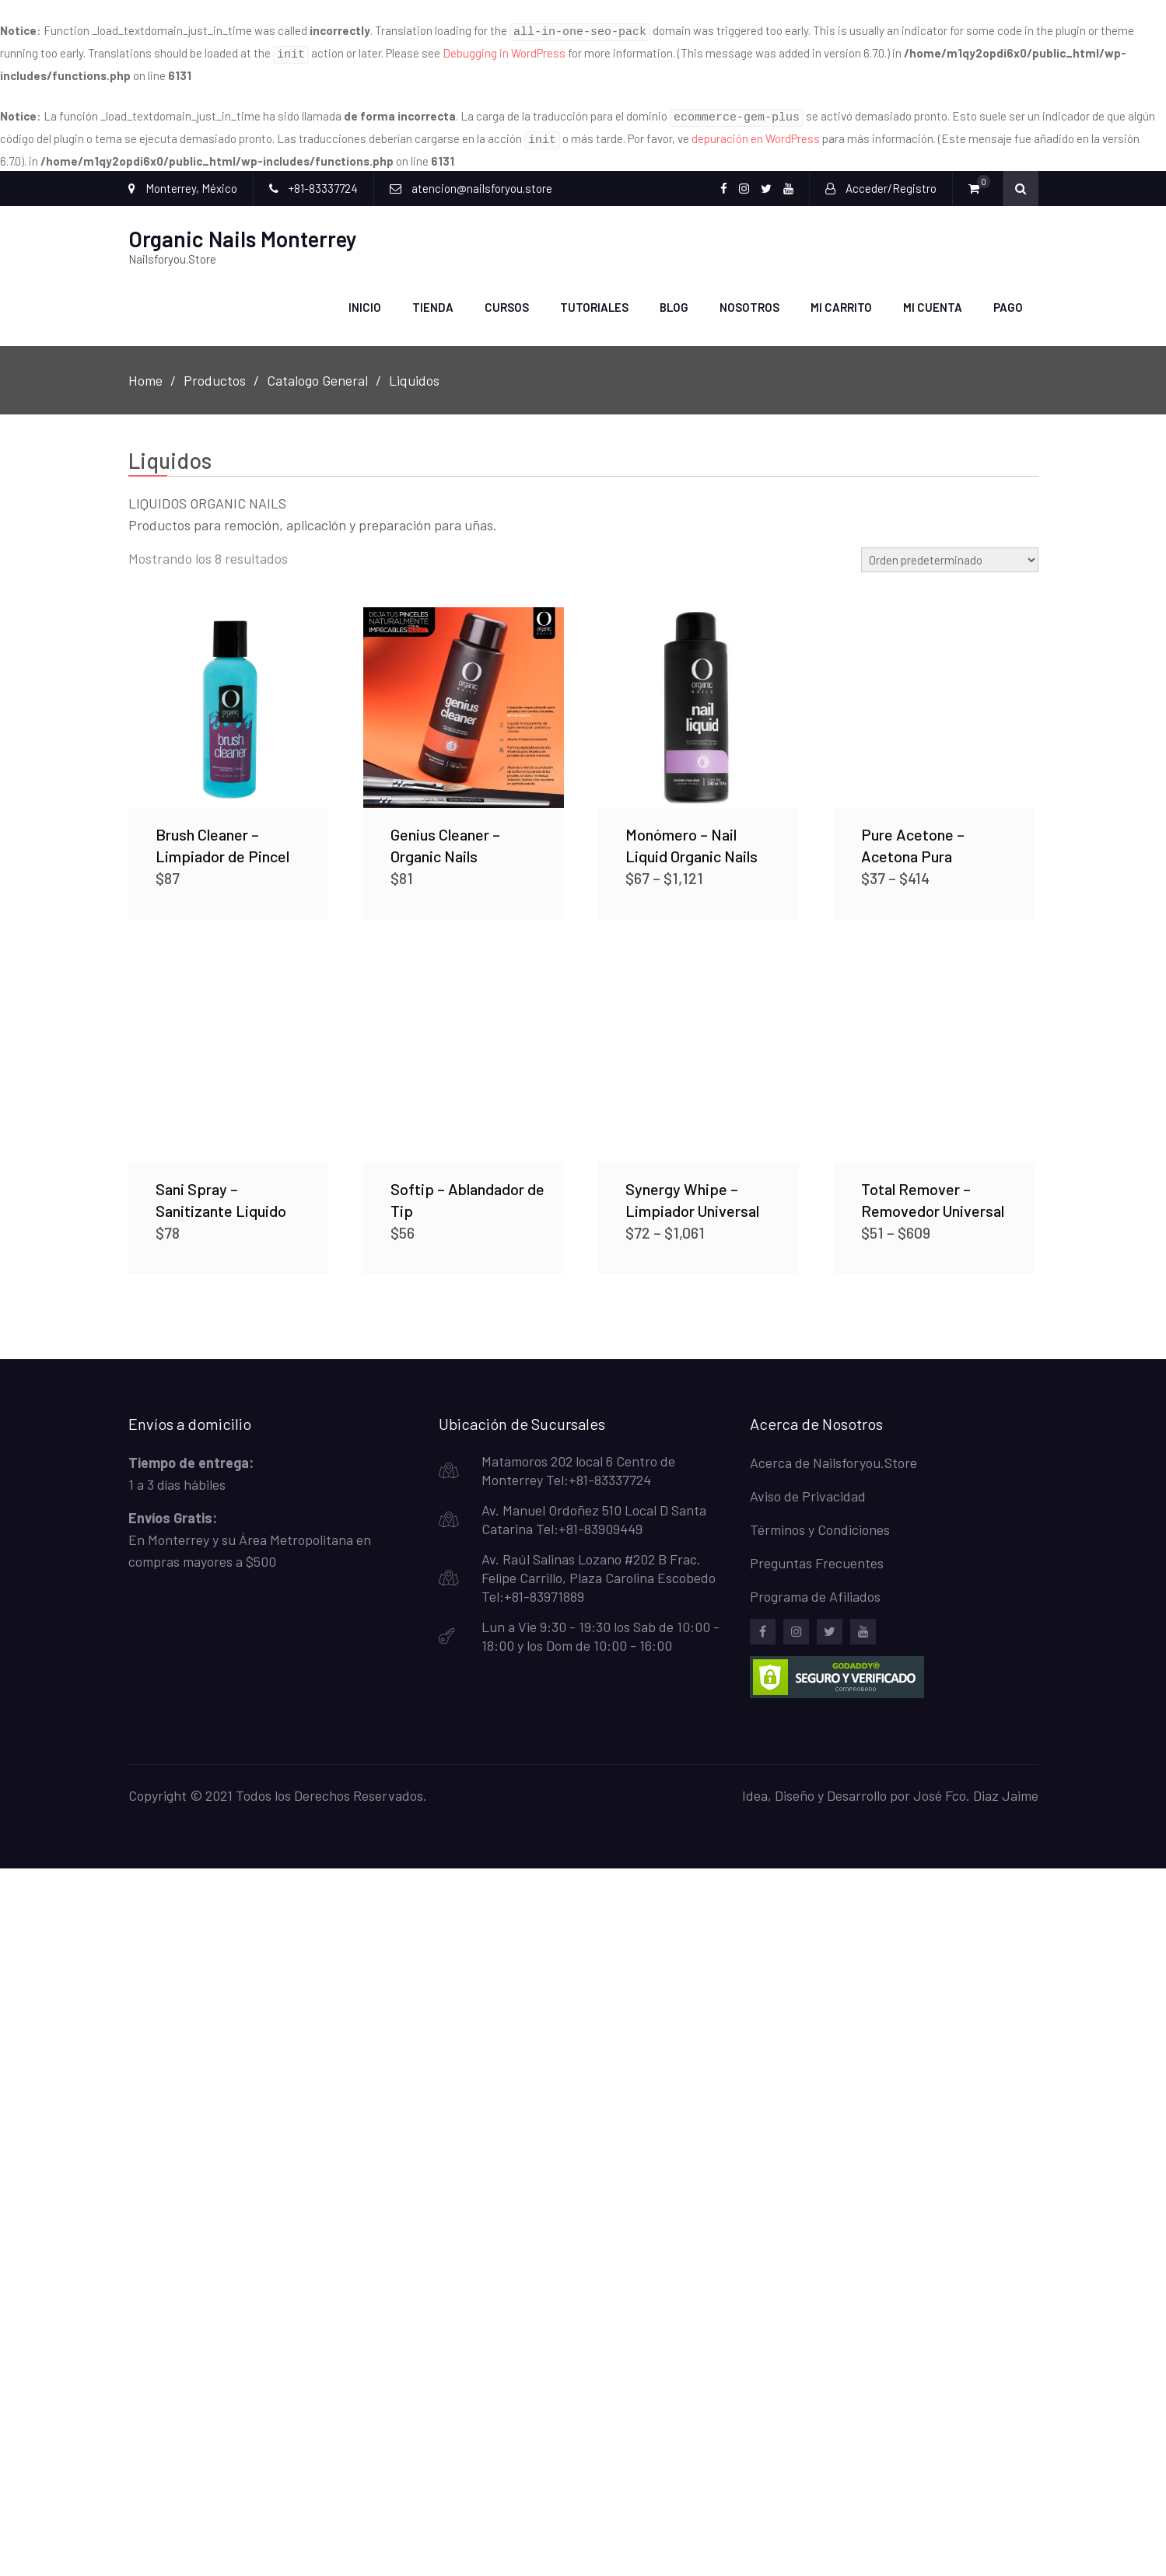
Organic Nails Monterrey (242, 228)
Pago (1008, 297)
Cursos (507, 297)
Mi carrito (841, 297)
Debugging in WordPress (504, 51)
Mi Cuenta (932, 297)
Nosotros (749, 297)
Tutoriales (594, 297)
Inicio (364, 297)
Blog (674, 297)
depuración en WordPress (756, 131)
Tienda (432, 297)
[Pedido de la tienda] (949, 549)
